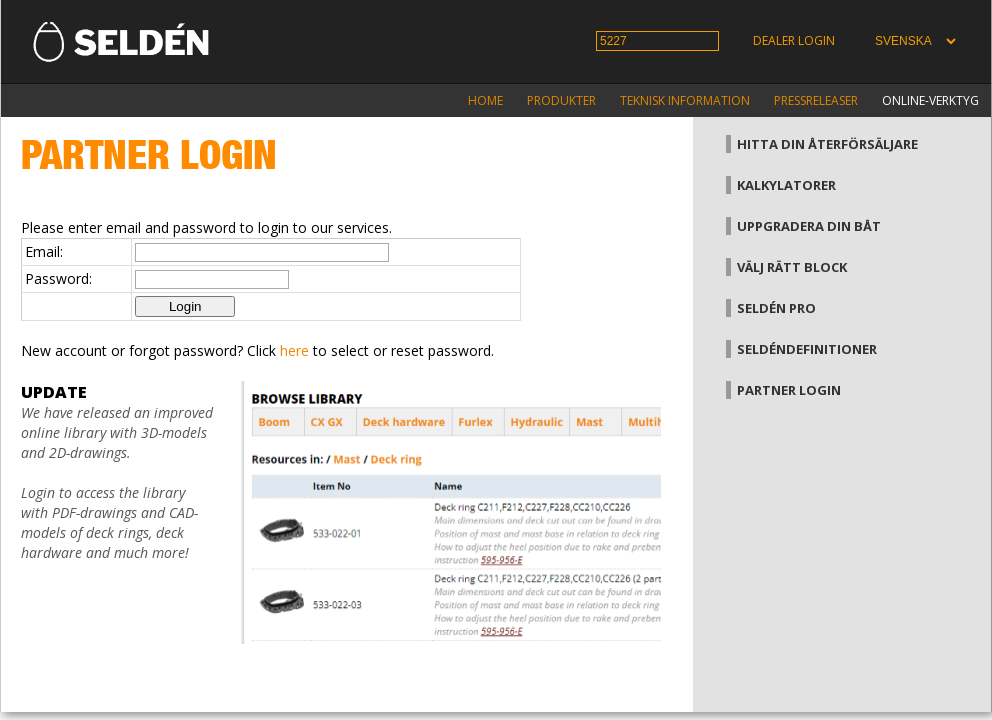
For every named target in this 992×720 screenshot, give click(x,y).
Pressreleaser (816, 100)
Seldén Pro (776, 308)
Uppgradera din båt (809, 226)
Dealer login (794, 40)
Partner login (789, 390)
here (294, 350)
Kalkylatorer (786, 185)
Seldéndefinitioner (807, 349)
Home (485, 100)
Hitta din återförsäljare (827, 144)
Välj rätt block (792, 267)
